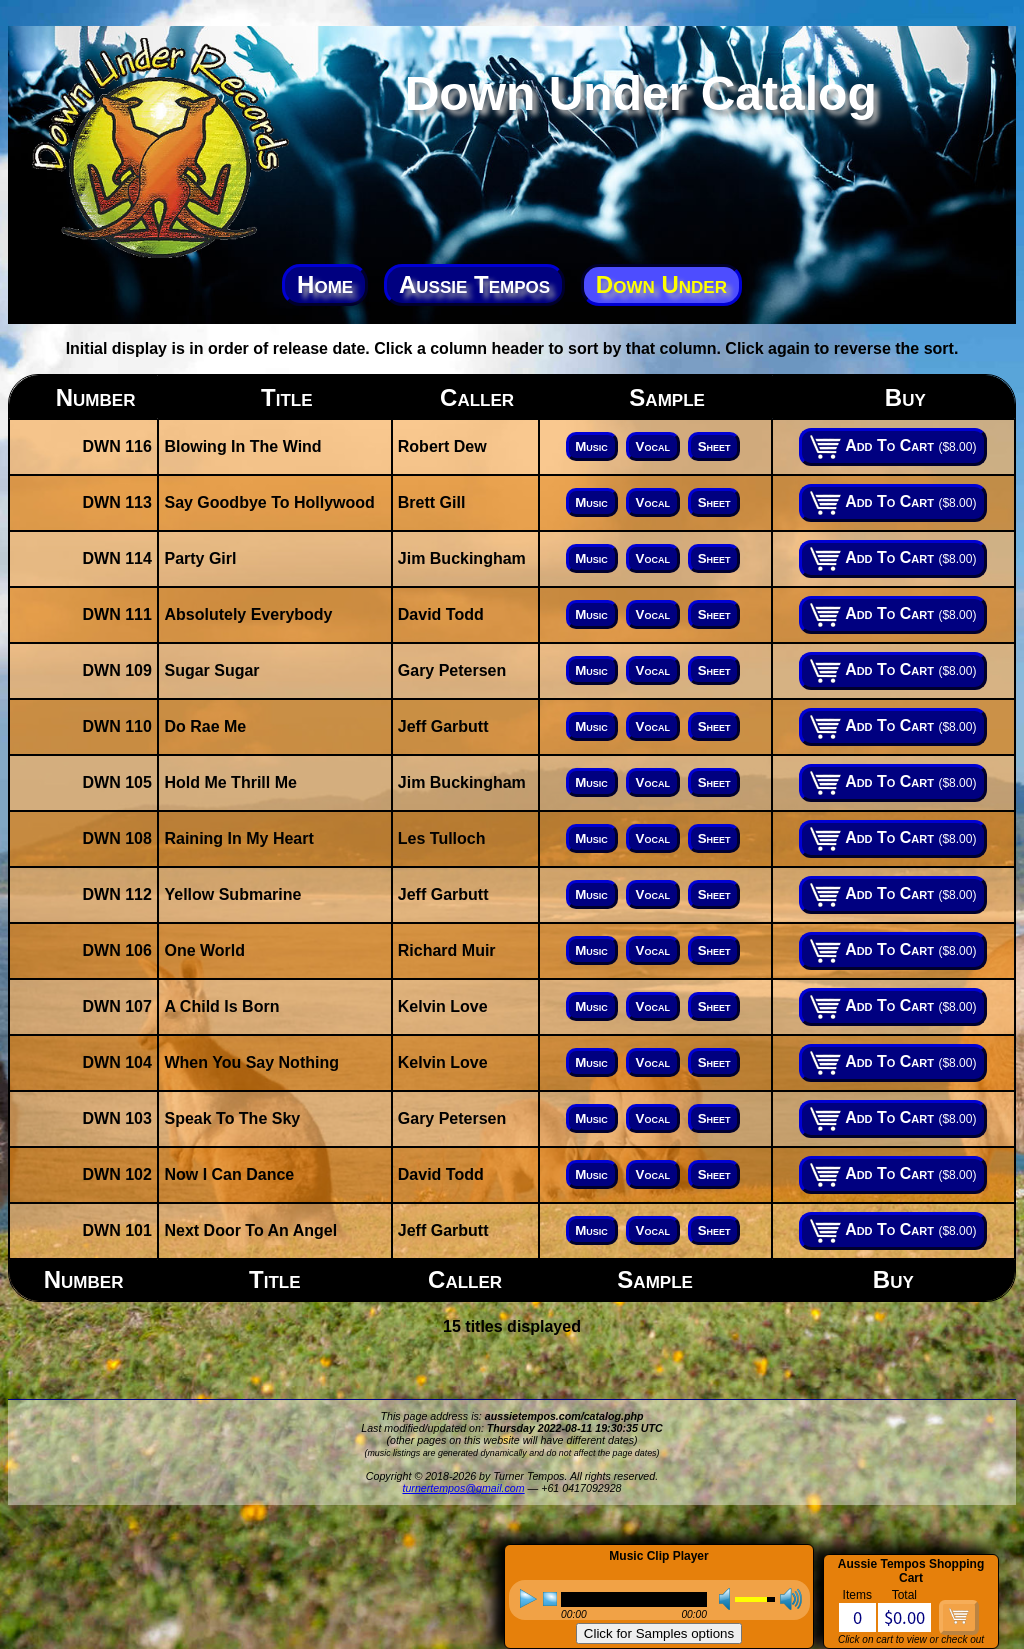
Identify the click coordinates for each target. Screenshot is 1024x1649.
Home (325, 284)
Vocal (653, 446)
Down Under (661, 284)
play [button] (528, 1599)
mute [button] (719, 1599)
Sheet (714, 446)
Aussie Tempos (474, 284)
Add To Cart (893, 447)
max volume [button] (791, 1599)
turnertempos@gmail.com (463, 1488)
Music (591, 446)
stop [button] (550, 1599)
